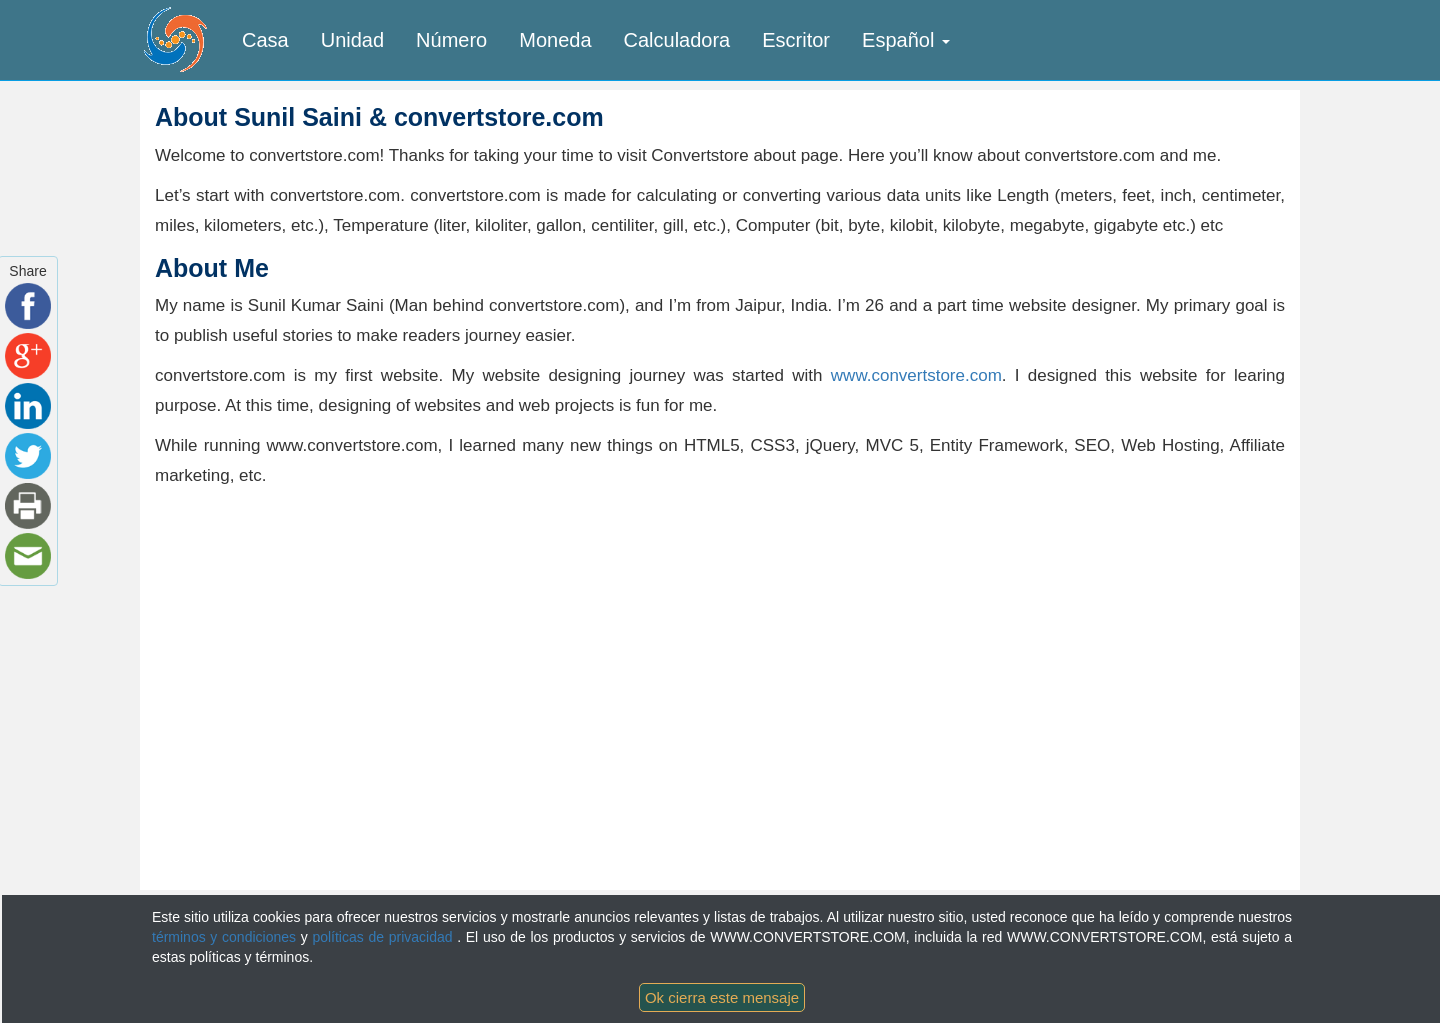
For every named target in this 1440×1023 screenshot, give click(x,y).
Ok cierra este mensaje (722, 997)
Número (451, 40)
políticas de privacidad (384, 937)
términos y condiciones (226, 937)
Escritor (796, 40)
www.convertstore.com (916, 375)
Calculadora (677, 40)
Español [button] (906, 40)
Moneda (555, 40)
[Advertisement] (323, 641)
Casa (265, 40)
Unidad (352, 40)
